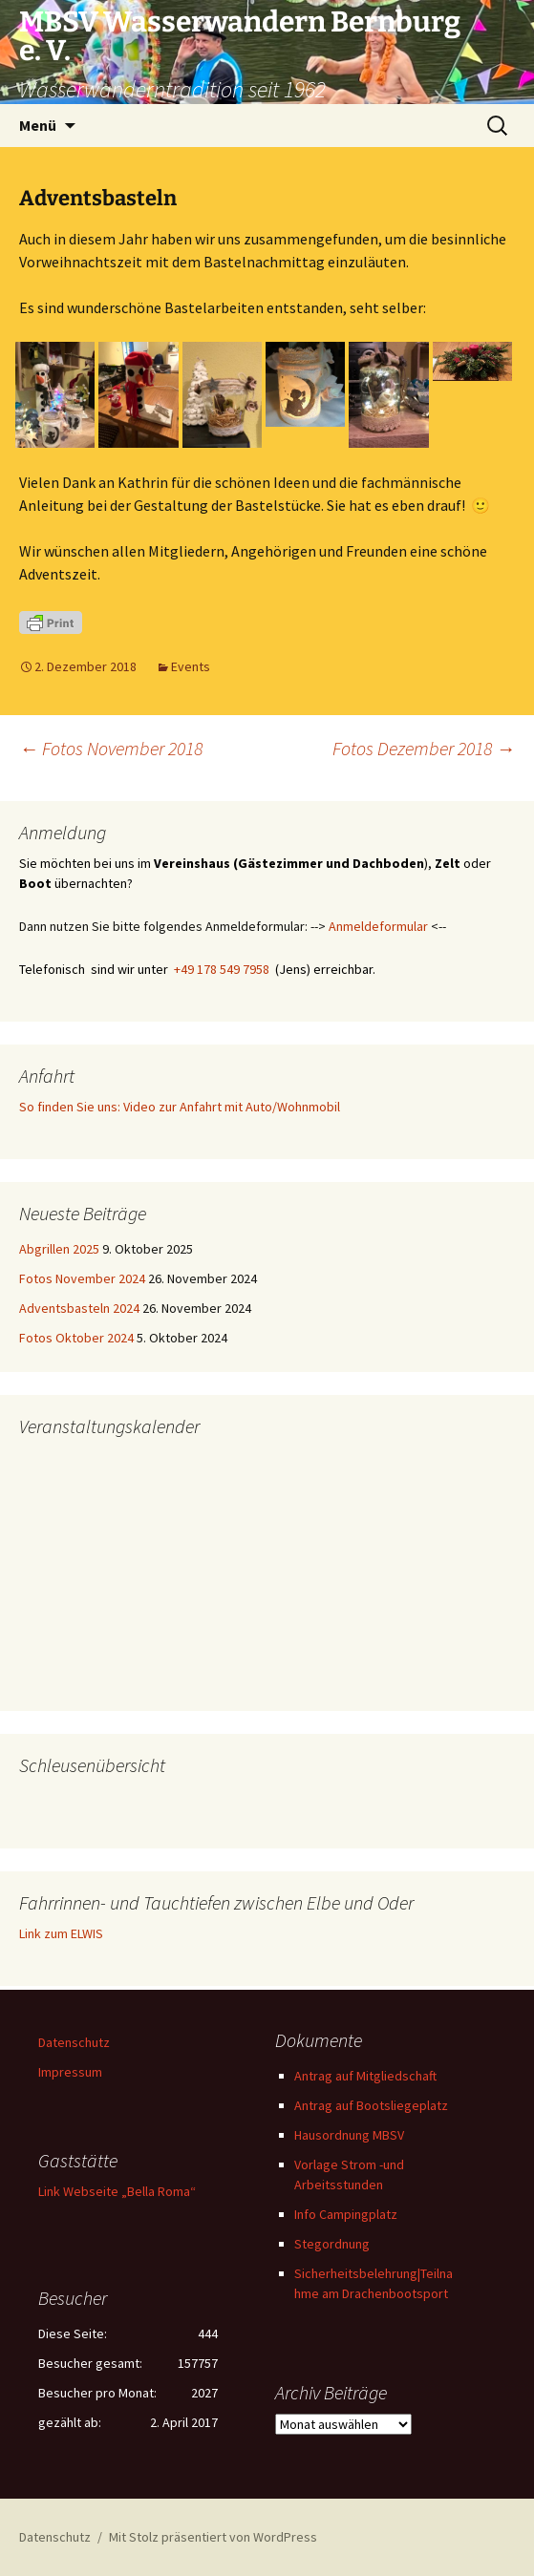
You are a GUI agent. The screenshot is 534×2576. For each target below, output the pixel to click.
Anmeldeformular (378, 926)
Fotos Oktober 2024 (76, 1337)
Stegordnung (332, 2243)
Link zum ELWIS (61, 1933)
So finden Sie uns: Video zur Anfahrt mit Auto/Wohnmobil (179, 1106)
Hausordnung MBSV (349, 2134)
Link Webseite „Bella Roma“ (117, 2191)
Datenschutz (74, 2042)
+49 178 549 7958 (221, 969)
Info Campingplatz (345, 2214)
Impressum (70, 2071)
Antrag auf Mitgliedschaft (365, 2075)
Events (190, 666)
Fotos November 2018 (111, 748)
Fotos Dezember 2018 (423, 748)
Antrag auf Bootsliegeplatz (371, 2105)
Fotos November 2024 (82, 1278)
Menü (37, 125)
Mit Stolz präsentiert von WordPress (213, 2536)
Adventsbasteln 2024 (79, 1308)
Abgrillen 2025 (59, 1248)
